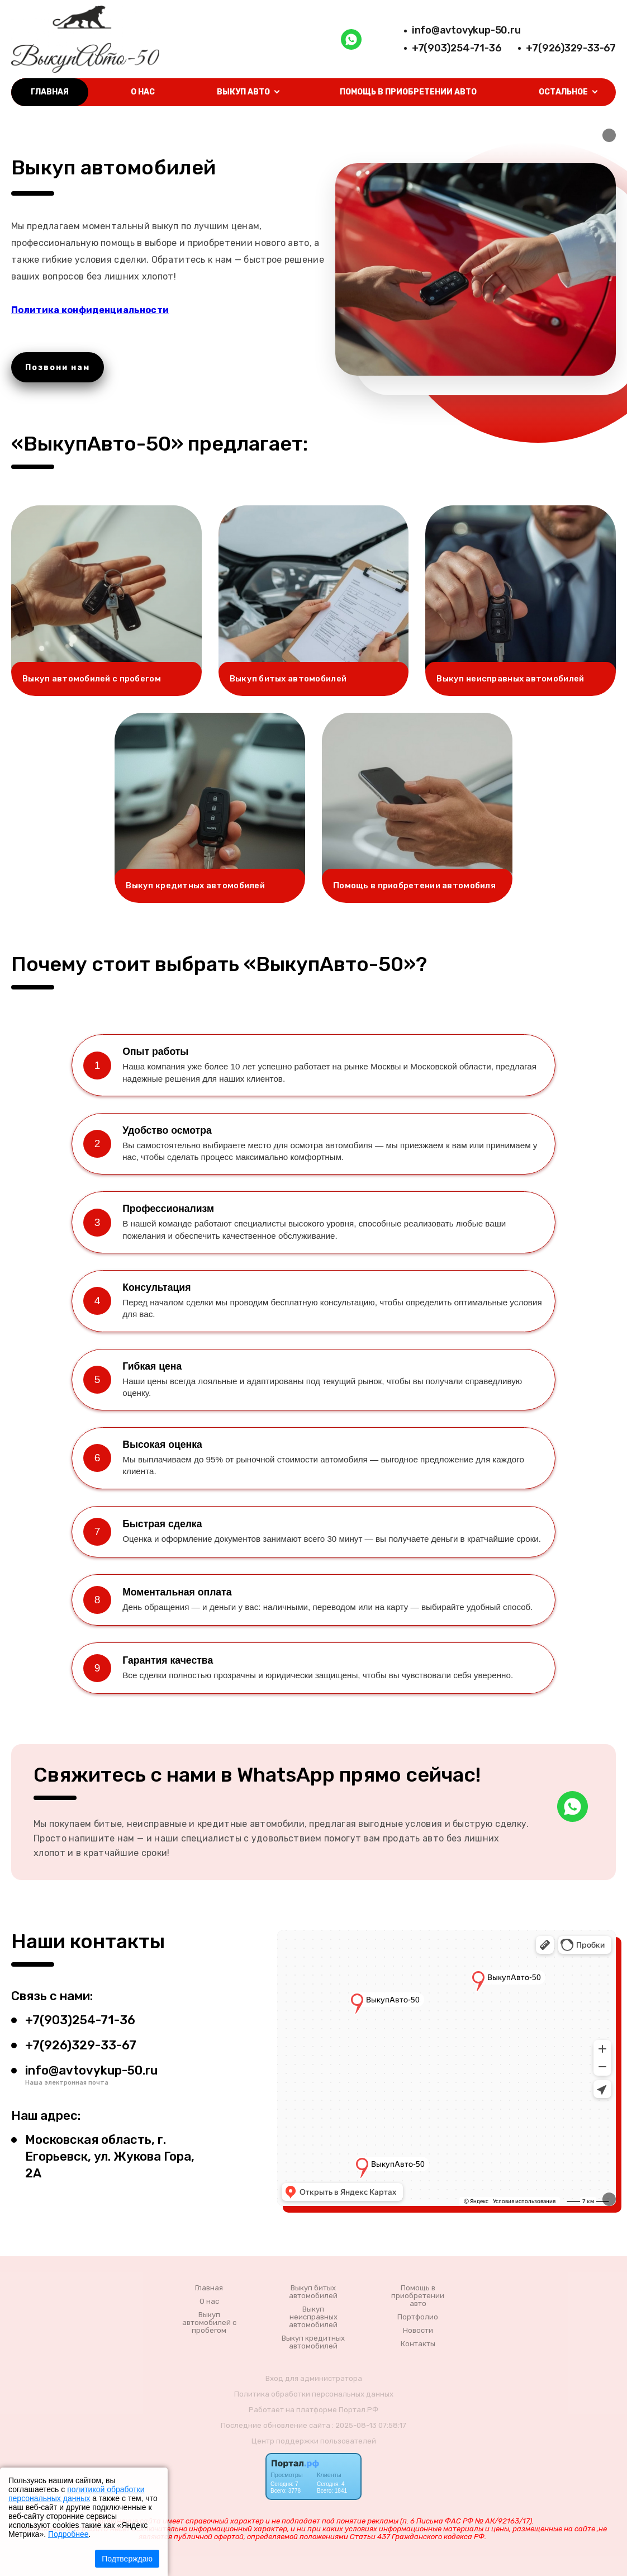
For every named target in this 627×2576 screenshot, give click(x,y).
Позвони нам (57, 367)
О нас (143, 92)
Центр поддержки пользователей (313, 2441)
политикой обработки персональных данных (76, 2494)
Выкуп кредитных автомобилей (313, 2342)
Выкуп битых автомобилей (313, 2292)
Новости (418, 2330)
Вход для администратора (313, 2378)
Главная (50, 92)
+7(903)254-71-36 (457, 48)
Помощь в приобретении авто (408, 92)
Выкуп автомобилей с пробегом (209, 2322)
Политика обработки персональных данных (313, 2394)
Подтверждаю (127, 2558)
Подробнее (68, 2534)
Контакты (418, 2344)
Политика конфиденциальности (90, 310)
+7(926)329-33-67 (571, 48)
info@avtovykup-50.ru (466, 30)
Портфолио (417, 2317)
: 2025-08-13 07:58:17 (369, 2425)
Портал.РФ (358, 2409)
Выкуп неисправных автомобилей (313, 2317)
